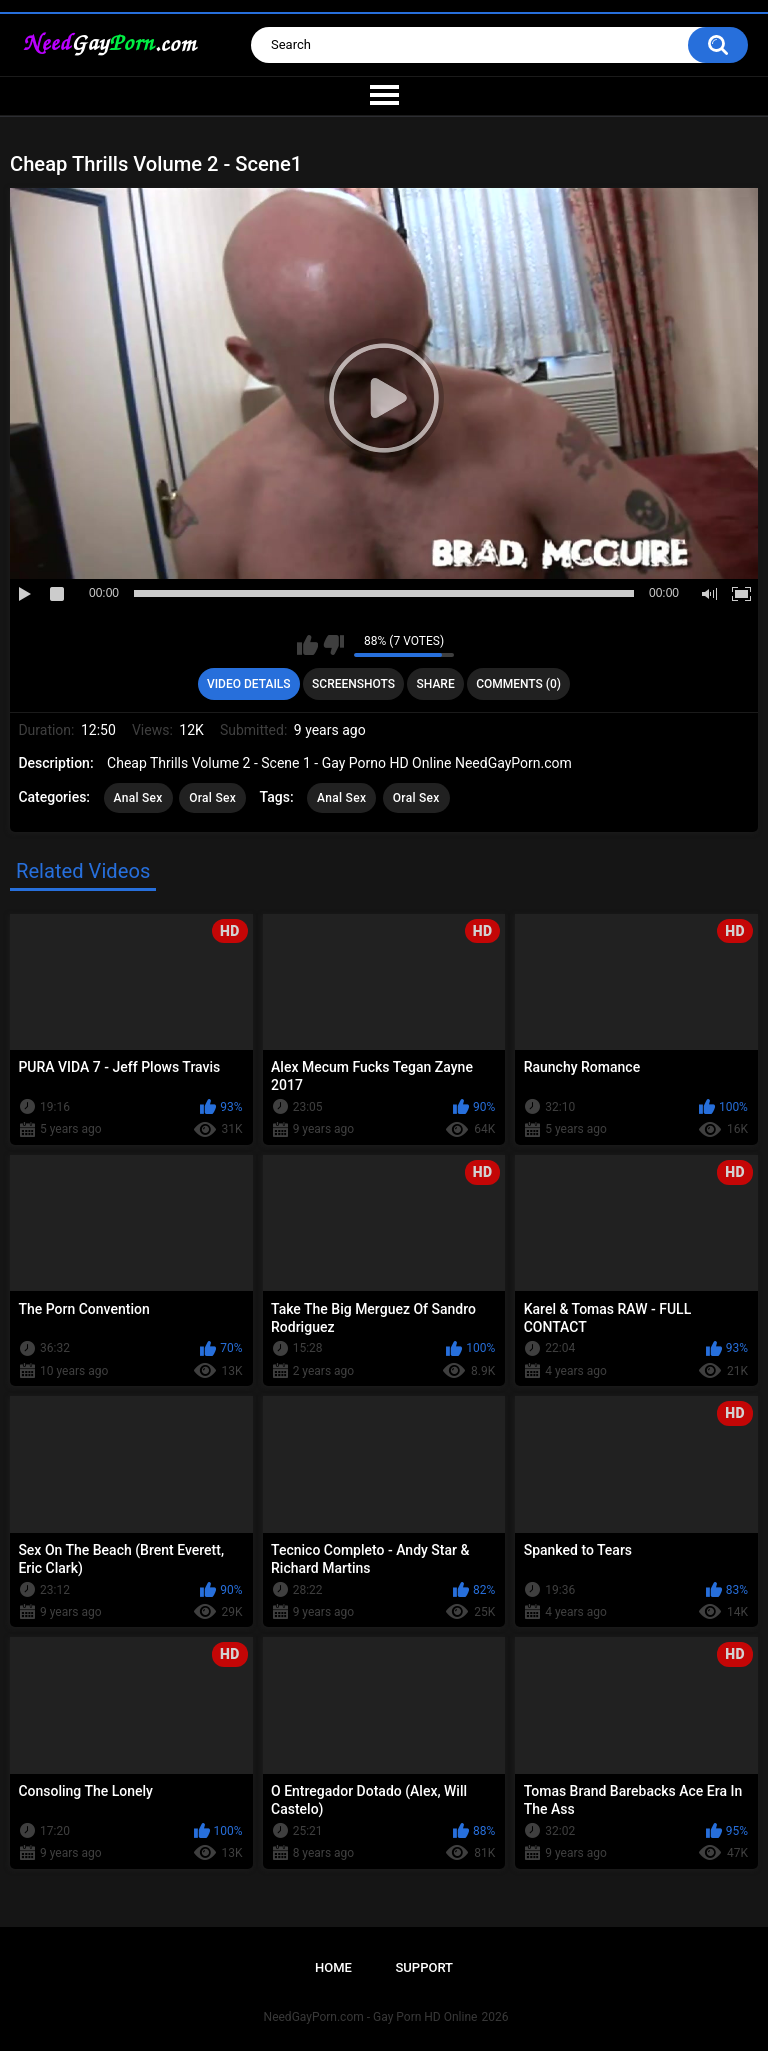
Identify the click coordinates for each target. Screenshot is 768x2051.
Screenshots (353, 684)
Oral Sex (212, 798)
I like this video (307, 645)
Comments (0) (518, 684)
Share (436, 684)
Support (424, 1967)
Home (333, 1967)
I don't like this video (333, 645)
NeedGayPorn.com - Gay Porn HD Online (371, 2017)
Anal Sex (138, 798)
